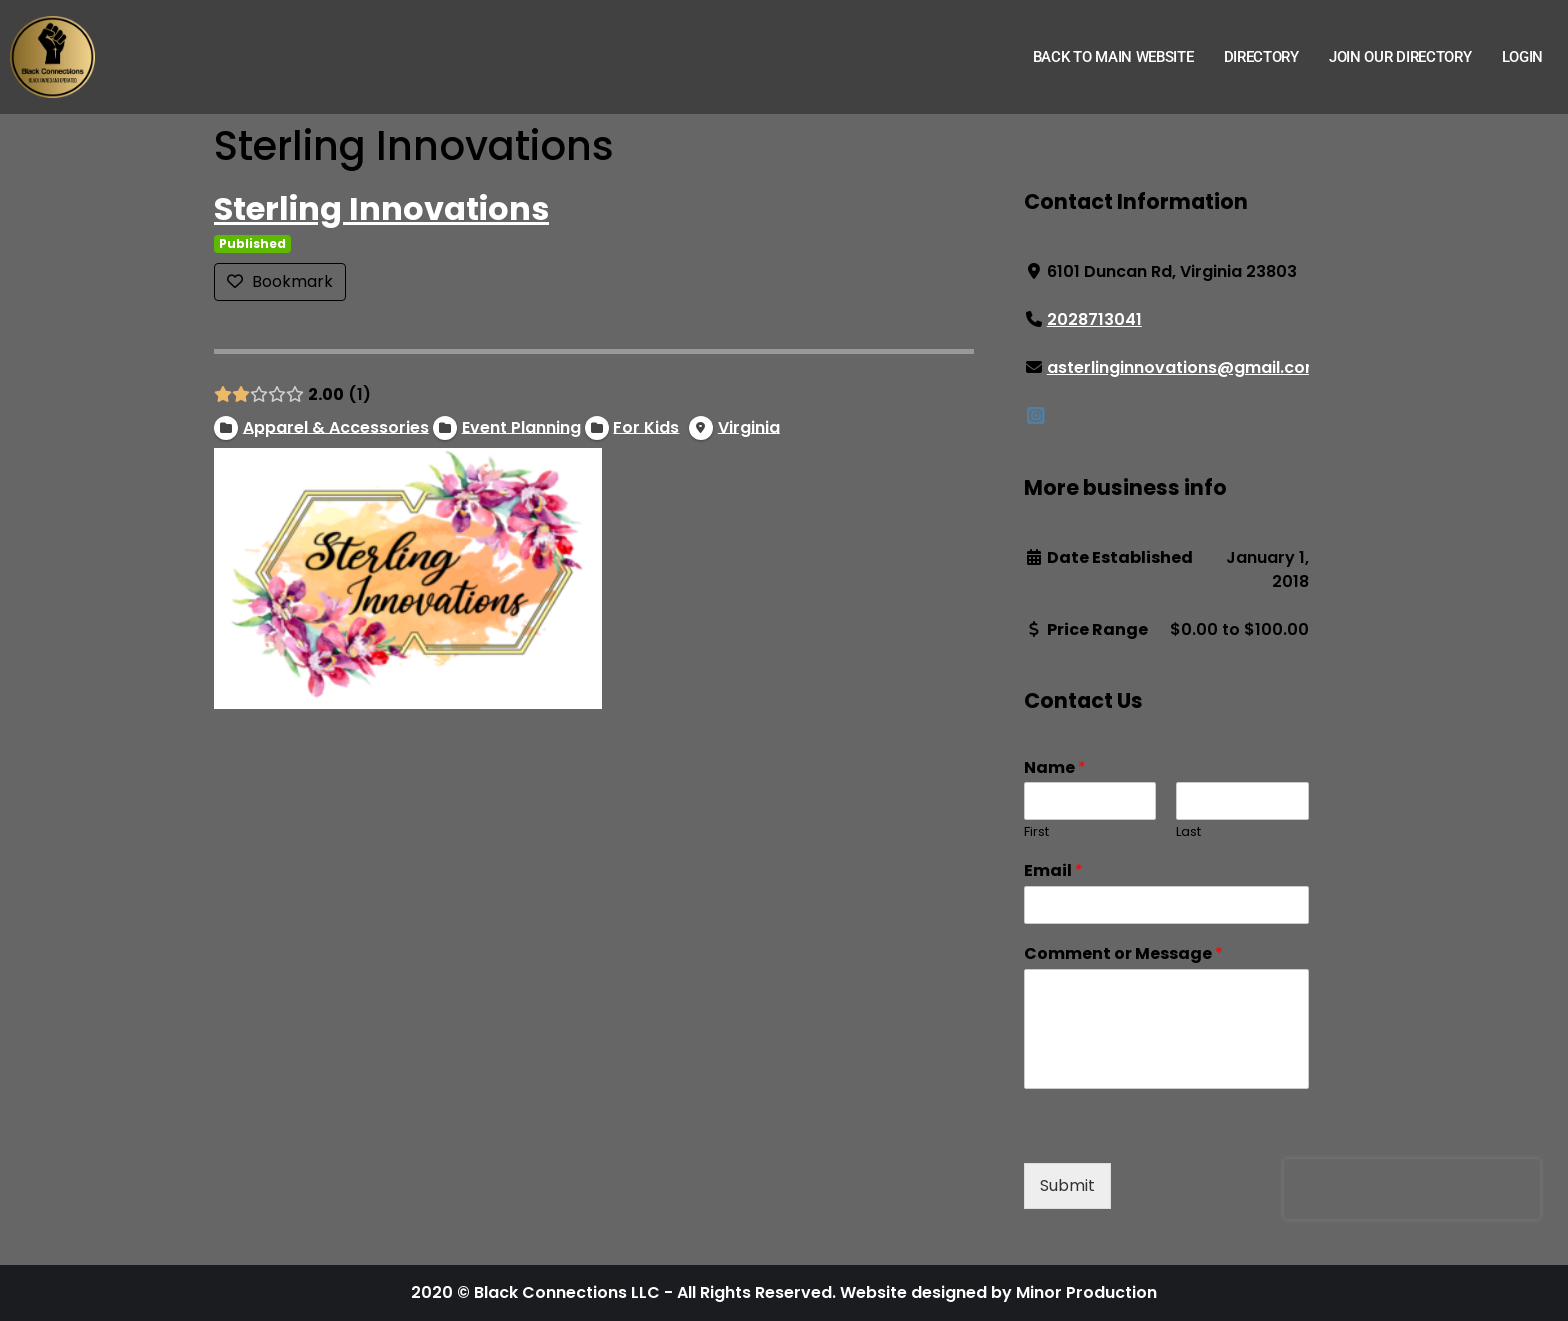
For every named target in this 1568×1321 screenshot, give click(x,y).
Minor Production (1086, 1292)
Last (1188, 832)
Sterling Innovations (381, 208)
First (1036, 832)
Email (1053, 871)
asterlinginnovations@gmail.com (1184, 367)
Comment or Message (1123, 954)
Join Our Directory (1400, 57)
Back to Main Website (1113, 57)
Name (1055, 768)
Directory (1261, 57)
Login (1523, 57)
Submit (1067, 1185)
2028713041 (1094, 319)
